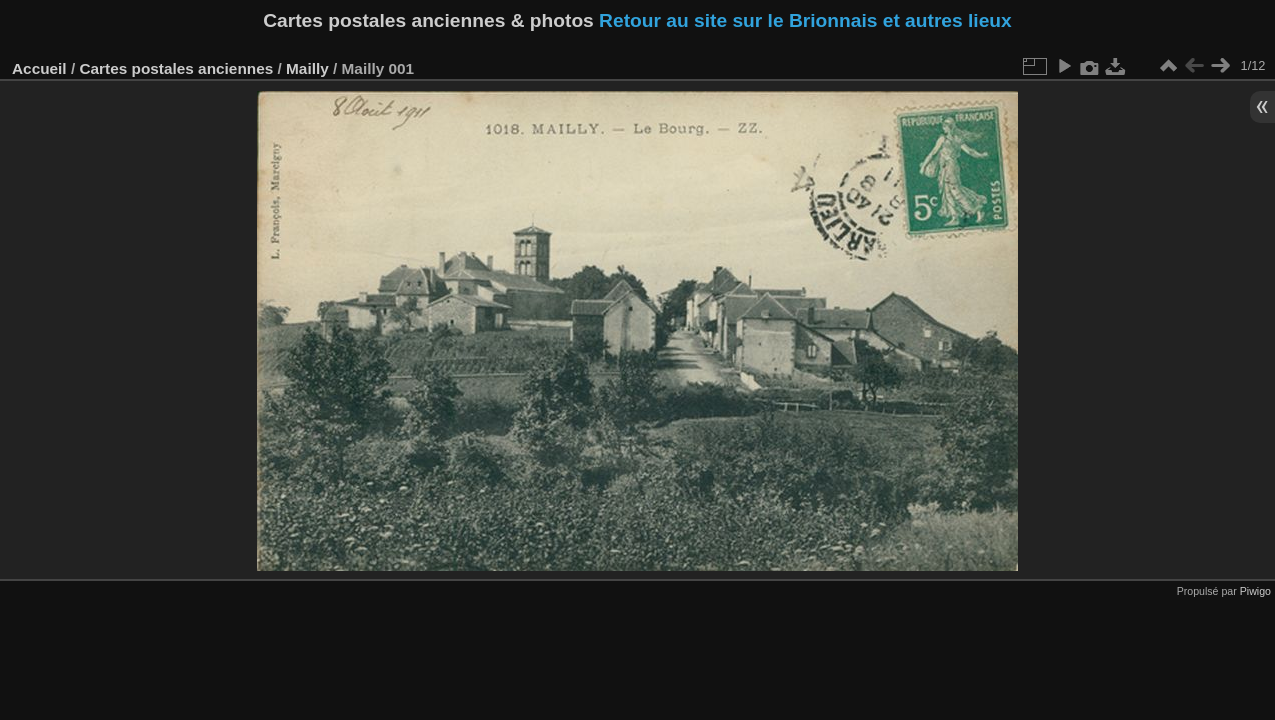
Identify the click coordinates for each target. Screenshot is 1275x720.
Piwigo (1255, 591)
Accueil (39, 68)
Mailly (307, 68)
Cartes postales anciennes (176, 68)
